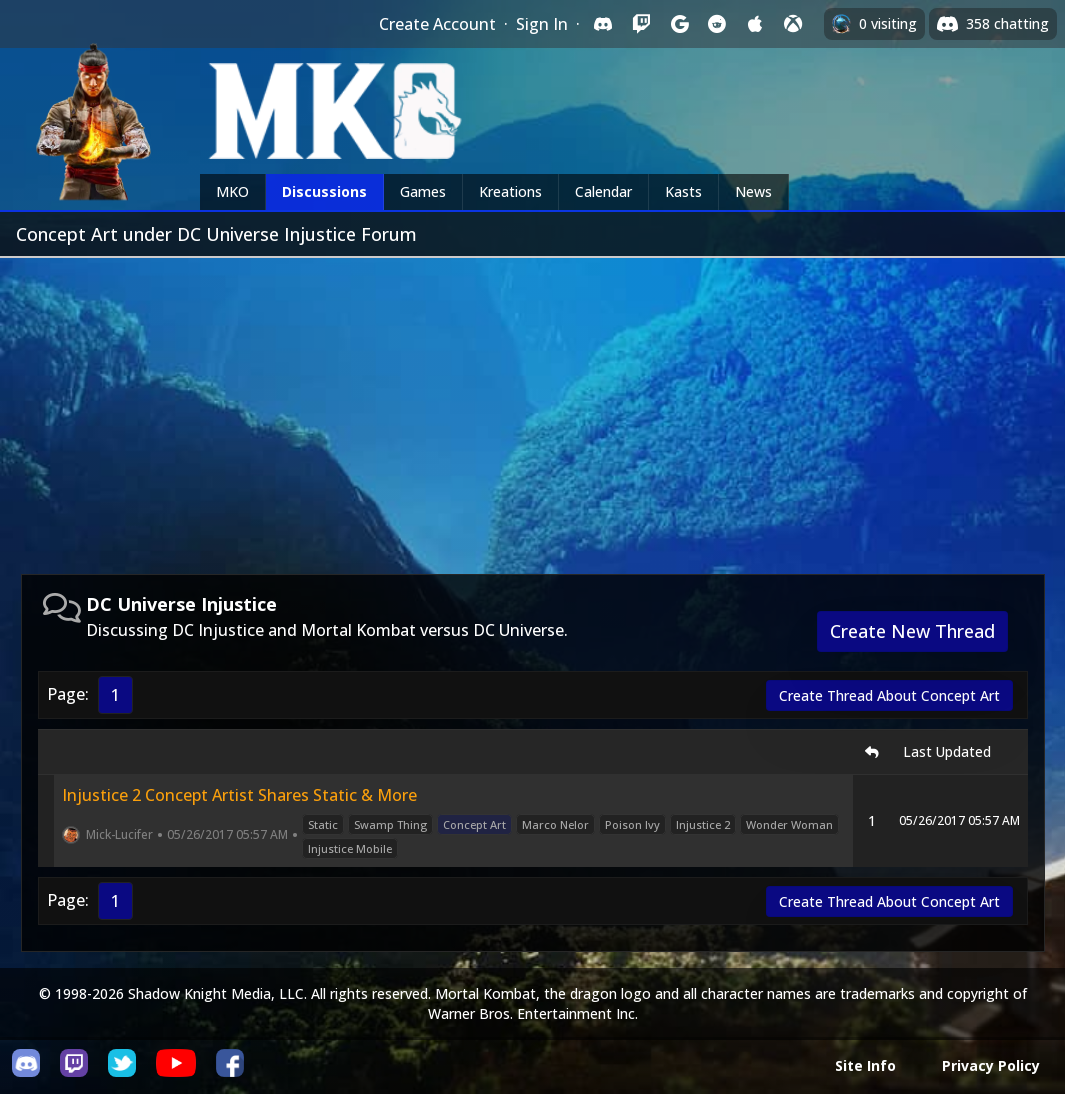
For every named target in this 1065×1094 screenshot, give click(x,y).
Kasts (683, 191)
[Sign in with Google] (679, 24)
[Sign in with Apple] (755, 24)
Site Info (865, 1065)
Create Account (437, 24)
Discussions (324, 191)
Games (423, 191)
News (753, 191)
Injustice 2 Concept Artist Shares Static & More (239, 795)
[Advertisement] (532, 408)
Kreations (510, 191)
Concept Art (474, 824)
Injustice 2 (703, 824)
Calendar (603, 191)
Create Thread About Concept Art (889, 695)
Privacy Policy (991, 1065)
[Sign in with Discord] (603, 24)
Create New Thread (912, 631)
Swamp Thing (390, 824)
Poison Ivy (632, 824)
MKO (232, 191)
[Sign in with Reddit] (717, 24)
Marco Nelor (555, 824)
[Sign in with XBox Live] (793, 24)
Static (323, 824)
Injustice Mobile (350, 848)
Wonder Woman (789, 824)
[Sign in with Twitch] (641, 24)
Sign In (542, 24)
